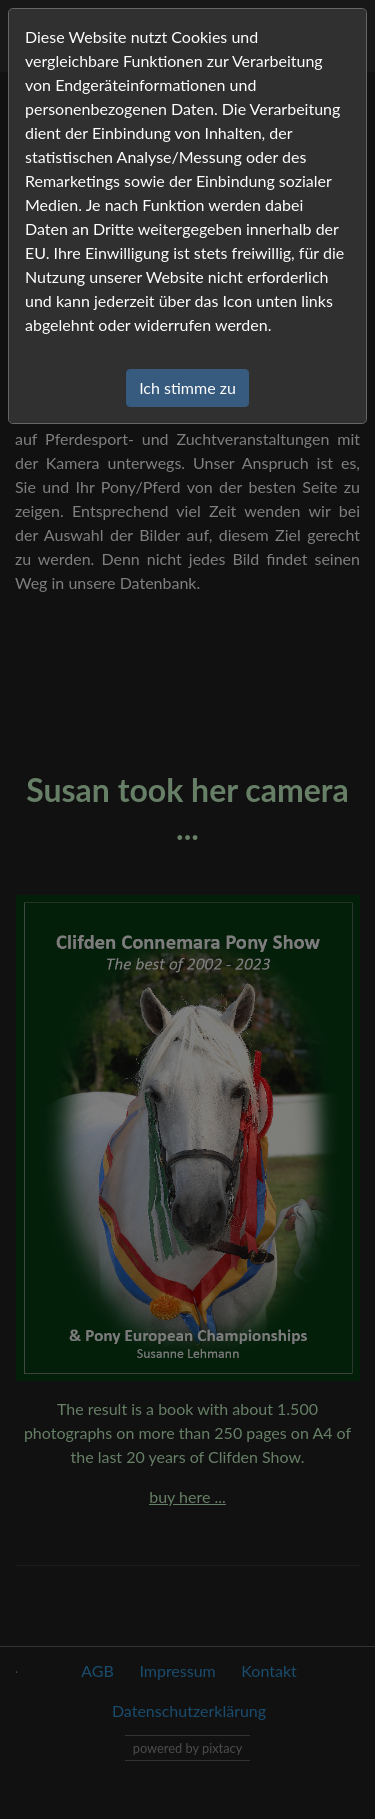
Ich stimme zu (187, 387)
